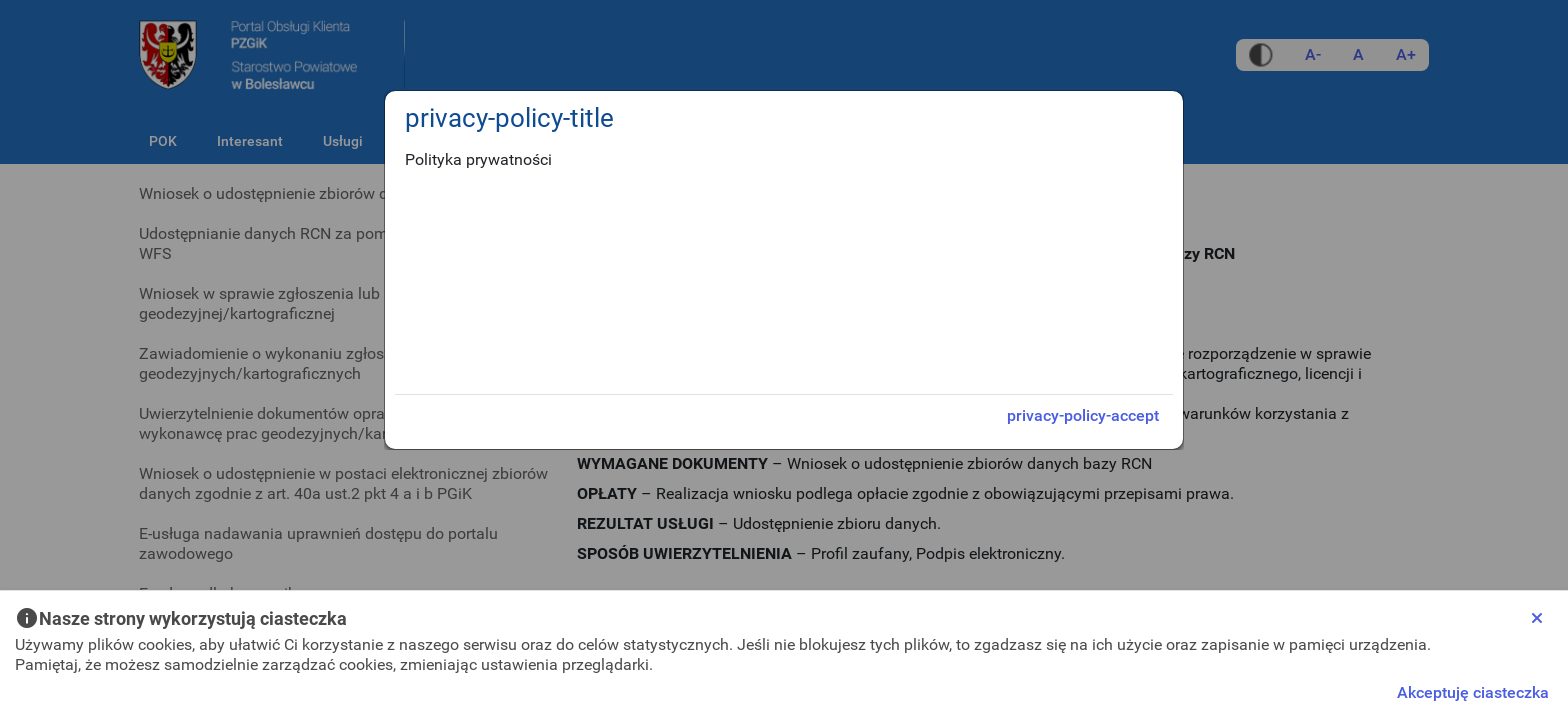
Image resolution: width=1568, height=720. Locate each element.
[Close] (1537, 618)
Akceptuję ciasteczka (1473, 692)
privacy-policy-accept (1083, 415)
